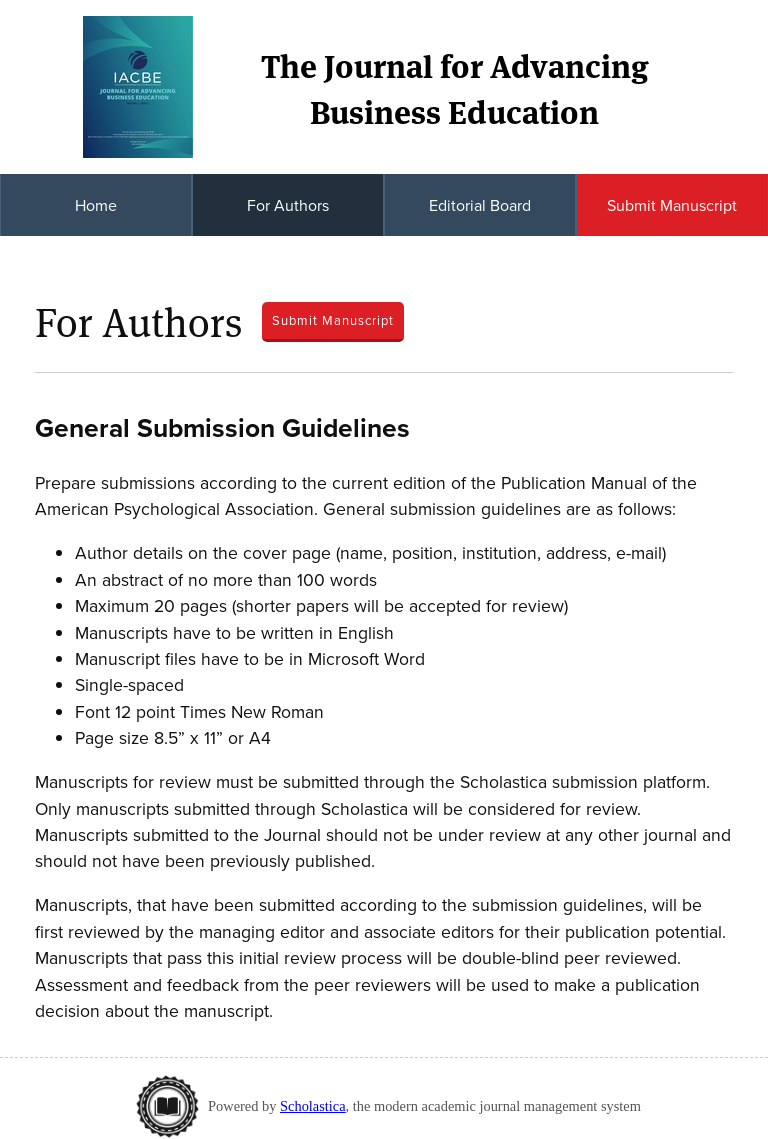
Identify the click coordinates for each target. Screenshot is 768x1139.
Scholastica (313, 1106)
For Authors (288, 205)
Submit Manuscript (672, 205)
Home (96, 205)
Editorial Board (480, 205)
